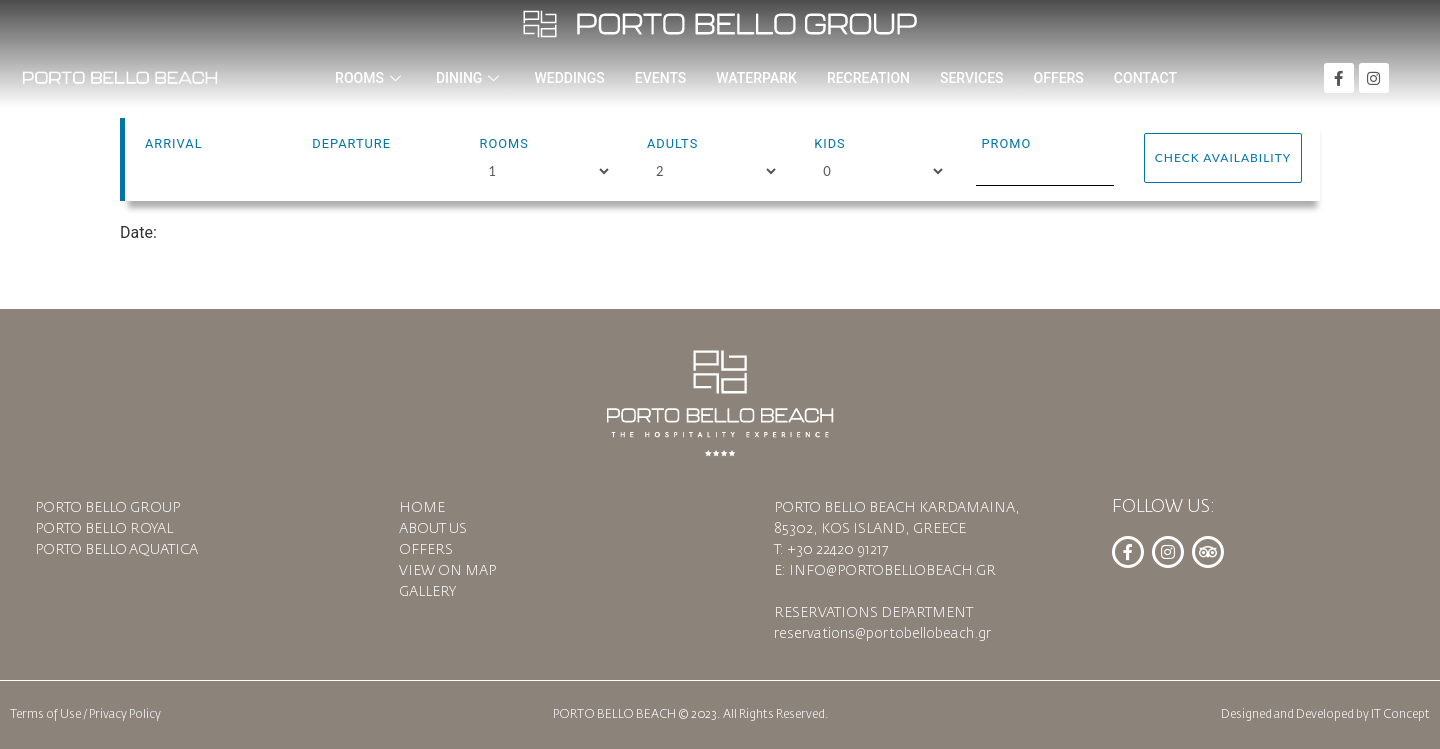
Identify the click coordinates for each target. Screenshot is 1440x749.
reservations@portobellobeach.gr (882, 634)
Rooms (504, 143)
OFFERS (1059, 78)
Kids (830, 143)
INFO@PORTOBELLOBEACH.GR (892, 571)
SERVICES (972, 78)
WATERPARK (756, 78)
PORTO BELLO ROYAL (104, 529)
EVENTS (661, 78)
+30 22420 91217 (837, 550)
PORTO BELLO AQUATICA (116, 550)
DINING (470, 78)
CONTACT (1145, 78)
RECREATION (868, 78)
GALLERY (427, 592)
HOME (422, 508)
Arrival (174, 143)
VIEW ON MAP (447, 571)
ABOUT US (433, 529)
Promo (1006, 143)
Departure (351, 143)
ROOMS (370, 78)
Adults (672, 143)
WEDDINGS (569, 78)
